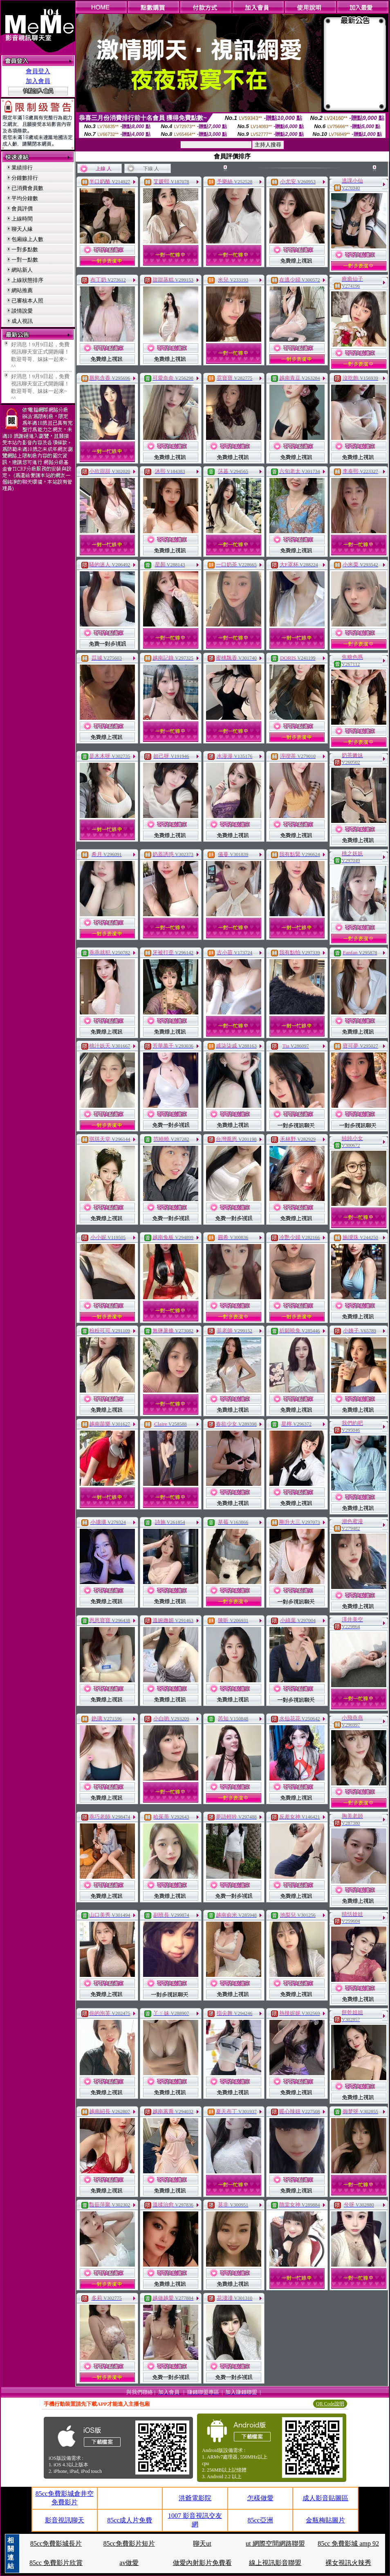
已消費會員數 (27, 188)
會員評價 (22, 208)
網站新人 (22, 270)
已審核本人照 (27, 300)
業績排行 (22, 168)
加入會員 (38, 81)
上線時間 (22, 219)
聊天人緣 (22, 229)
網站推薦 (22, 290)
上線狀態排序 (27, 280)
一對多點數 (24, 249)
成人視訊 (22, 321)
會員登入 (38, 71)
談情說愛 (22, 311)
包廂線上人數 (27, 239)
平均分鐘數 (24, 198)
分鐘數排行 (24, 178)
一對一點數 (24, 260)
